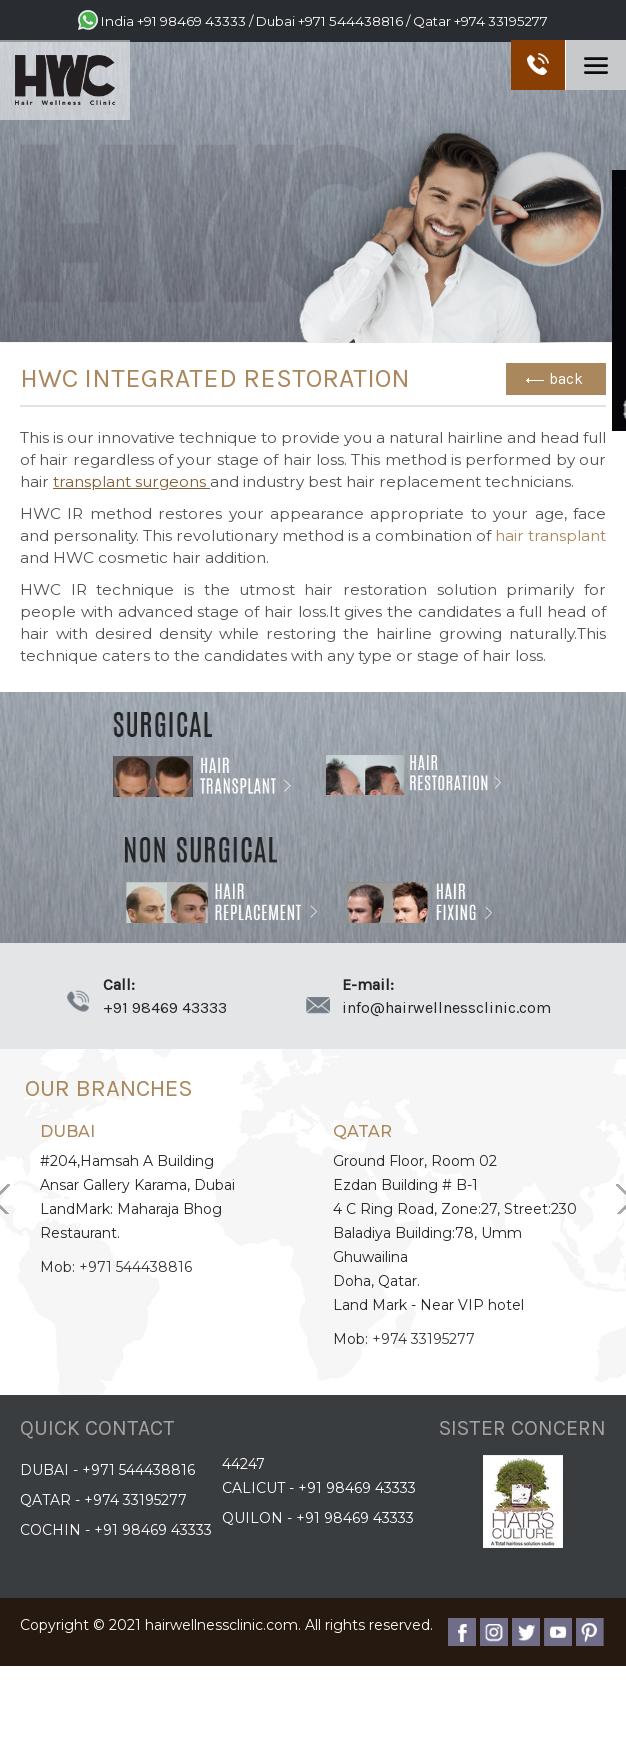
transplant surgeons (131, 481)
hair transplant (550, 535)
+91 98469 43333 (191, 21)
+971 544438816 (350, 21)
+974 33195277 (501, 21)
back (566, 379)
